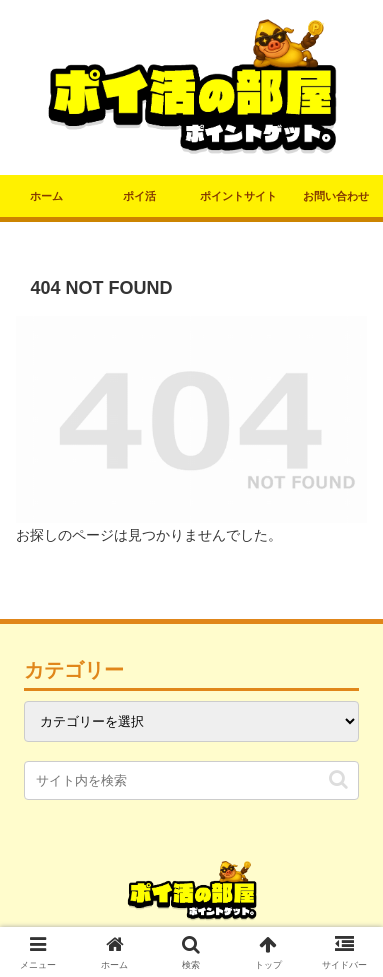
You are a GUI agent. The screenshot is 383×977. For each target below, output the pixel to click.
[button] (338, 779)
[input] (191, 780)
